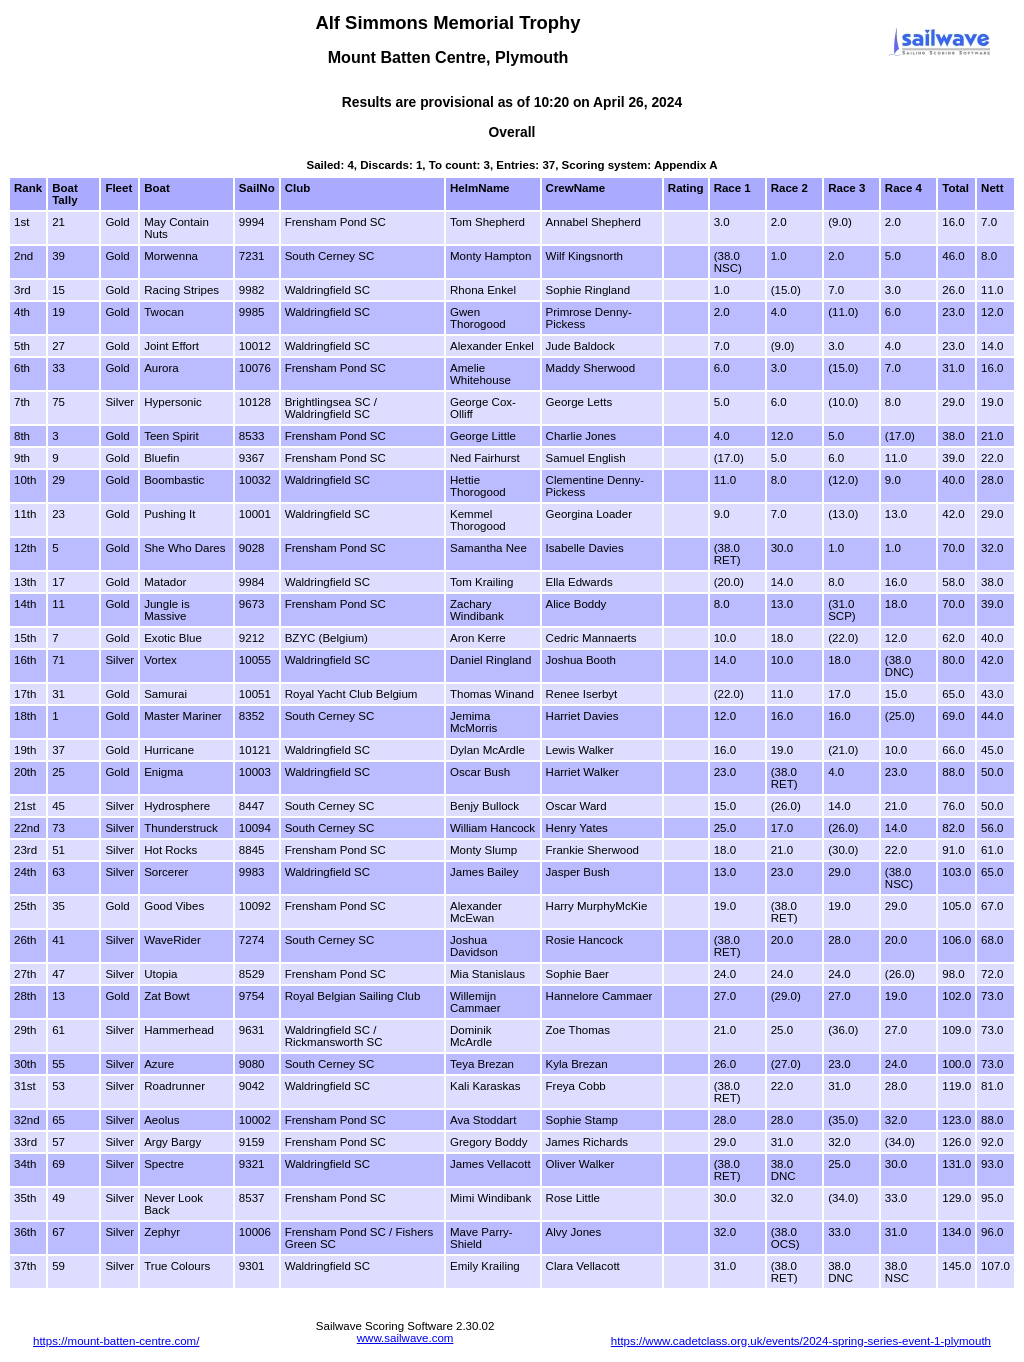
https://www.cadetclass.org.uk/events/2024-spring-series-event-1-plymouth (801, 1341)
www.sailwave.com (405, 1338)
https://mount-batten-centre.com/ (116, 1341)
